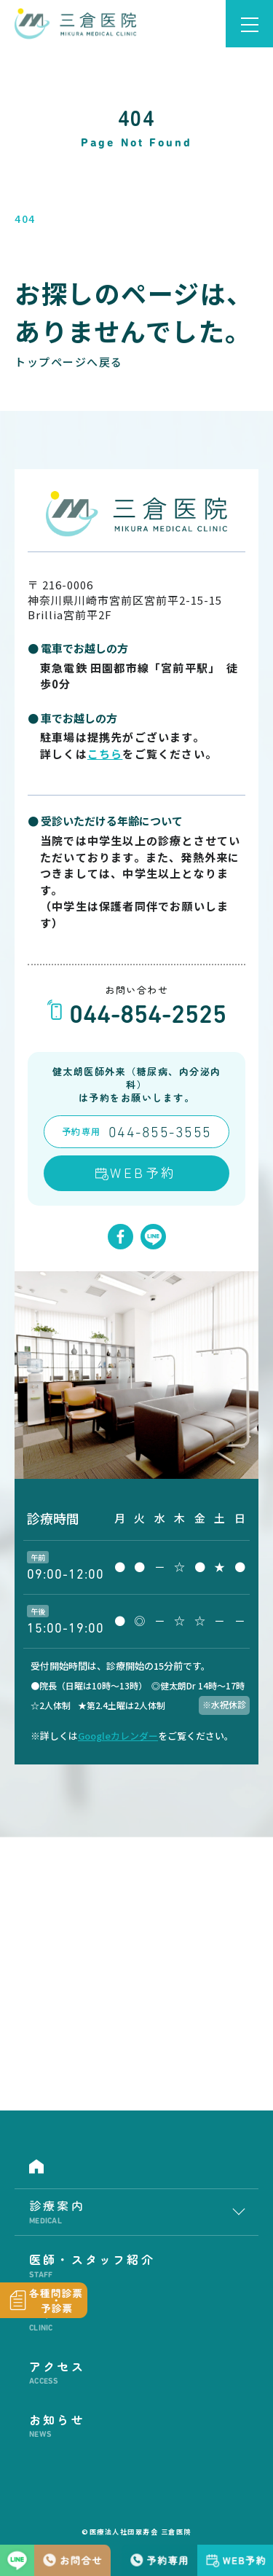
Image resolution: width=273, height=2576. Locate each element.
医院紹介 (136, 2319)
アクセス (136, 2373)
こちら (105, 753)
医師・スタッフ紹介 (136, 2266)
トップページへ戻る (69, 361)
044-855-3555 (160, 1133)
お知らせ (136, 2426)
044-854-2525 (147, 1016)
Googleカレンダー (118, 1736)
